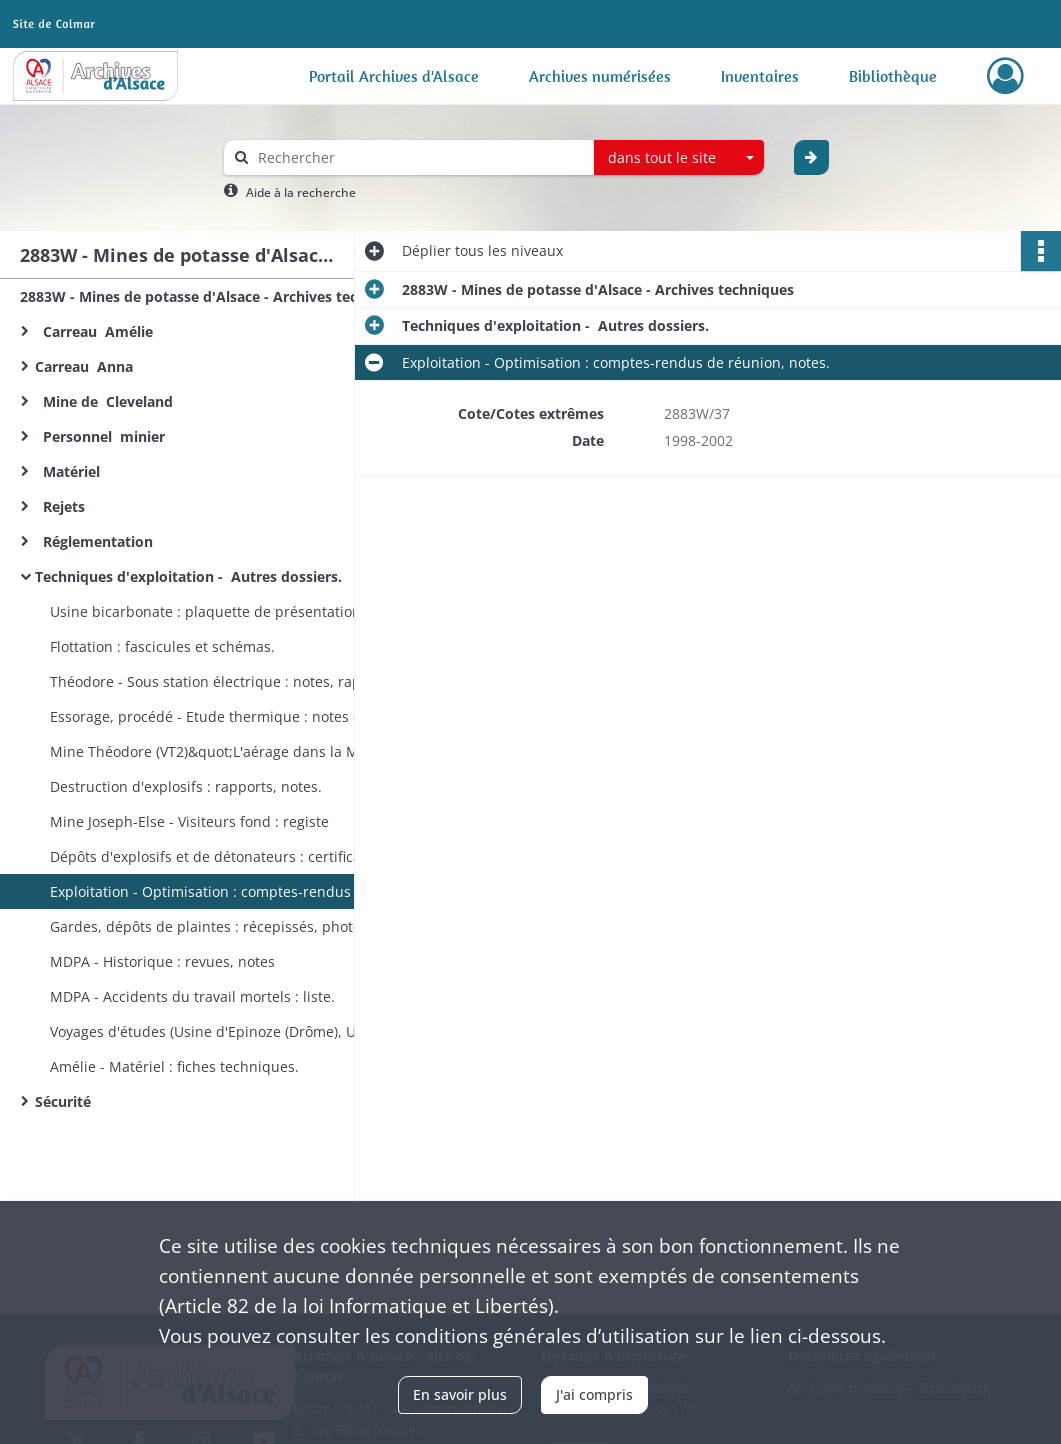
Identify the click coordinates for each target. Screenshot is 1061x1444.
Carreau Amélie (94, 331)
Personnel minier (100, 436)
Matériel (69, 471)
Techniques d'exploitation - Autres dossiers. (190, 576)
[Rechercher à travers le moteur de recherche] (419, 157)
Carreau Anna (88, 366)
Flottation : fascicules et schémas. (162, 646)
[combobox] (679, 158)
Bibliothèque (893, 76)
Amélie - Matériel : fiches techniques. (174, 1066)
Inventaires (760, 76)
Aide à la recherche (301, 192)
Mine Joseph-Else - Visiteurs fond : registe (191, 821)
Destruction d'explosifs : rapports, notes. (186, 786)
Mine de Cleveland (108, 401)
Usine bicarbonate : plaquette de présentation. (207, 611)
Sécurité (67, 1101)
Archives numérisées (600, 76)
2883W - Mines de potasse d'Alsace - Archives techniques (216, 296)
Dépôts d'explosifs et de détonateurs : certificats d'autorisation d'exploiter (250, 856)
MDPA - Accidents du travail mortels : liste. (192, 996)
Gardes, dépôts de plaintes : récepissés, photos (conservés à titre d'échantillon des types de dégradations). (250, 926)
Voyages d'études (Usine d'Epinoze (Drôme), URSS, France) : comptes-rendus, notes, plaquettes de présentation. (250, 1031)
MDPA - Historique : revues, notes (162, 961)
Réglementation (98, 541)
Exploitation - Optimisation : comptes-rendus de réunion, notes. (250, 891)
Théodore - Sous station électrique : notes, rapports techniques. (250, 681)
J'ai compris (594, 1394)
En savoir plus (460, 1394)
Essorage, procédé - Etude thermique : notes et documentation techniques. (250, 716)
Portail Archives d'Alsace (394, 76)
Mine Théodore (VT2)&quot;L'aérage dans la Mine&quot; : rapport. (250, 751)
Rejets (62, 506)
